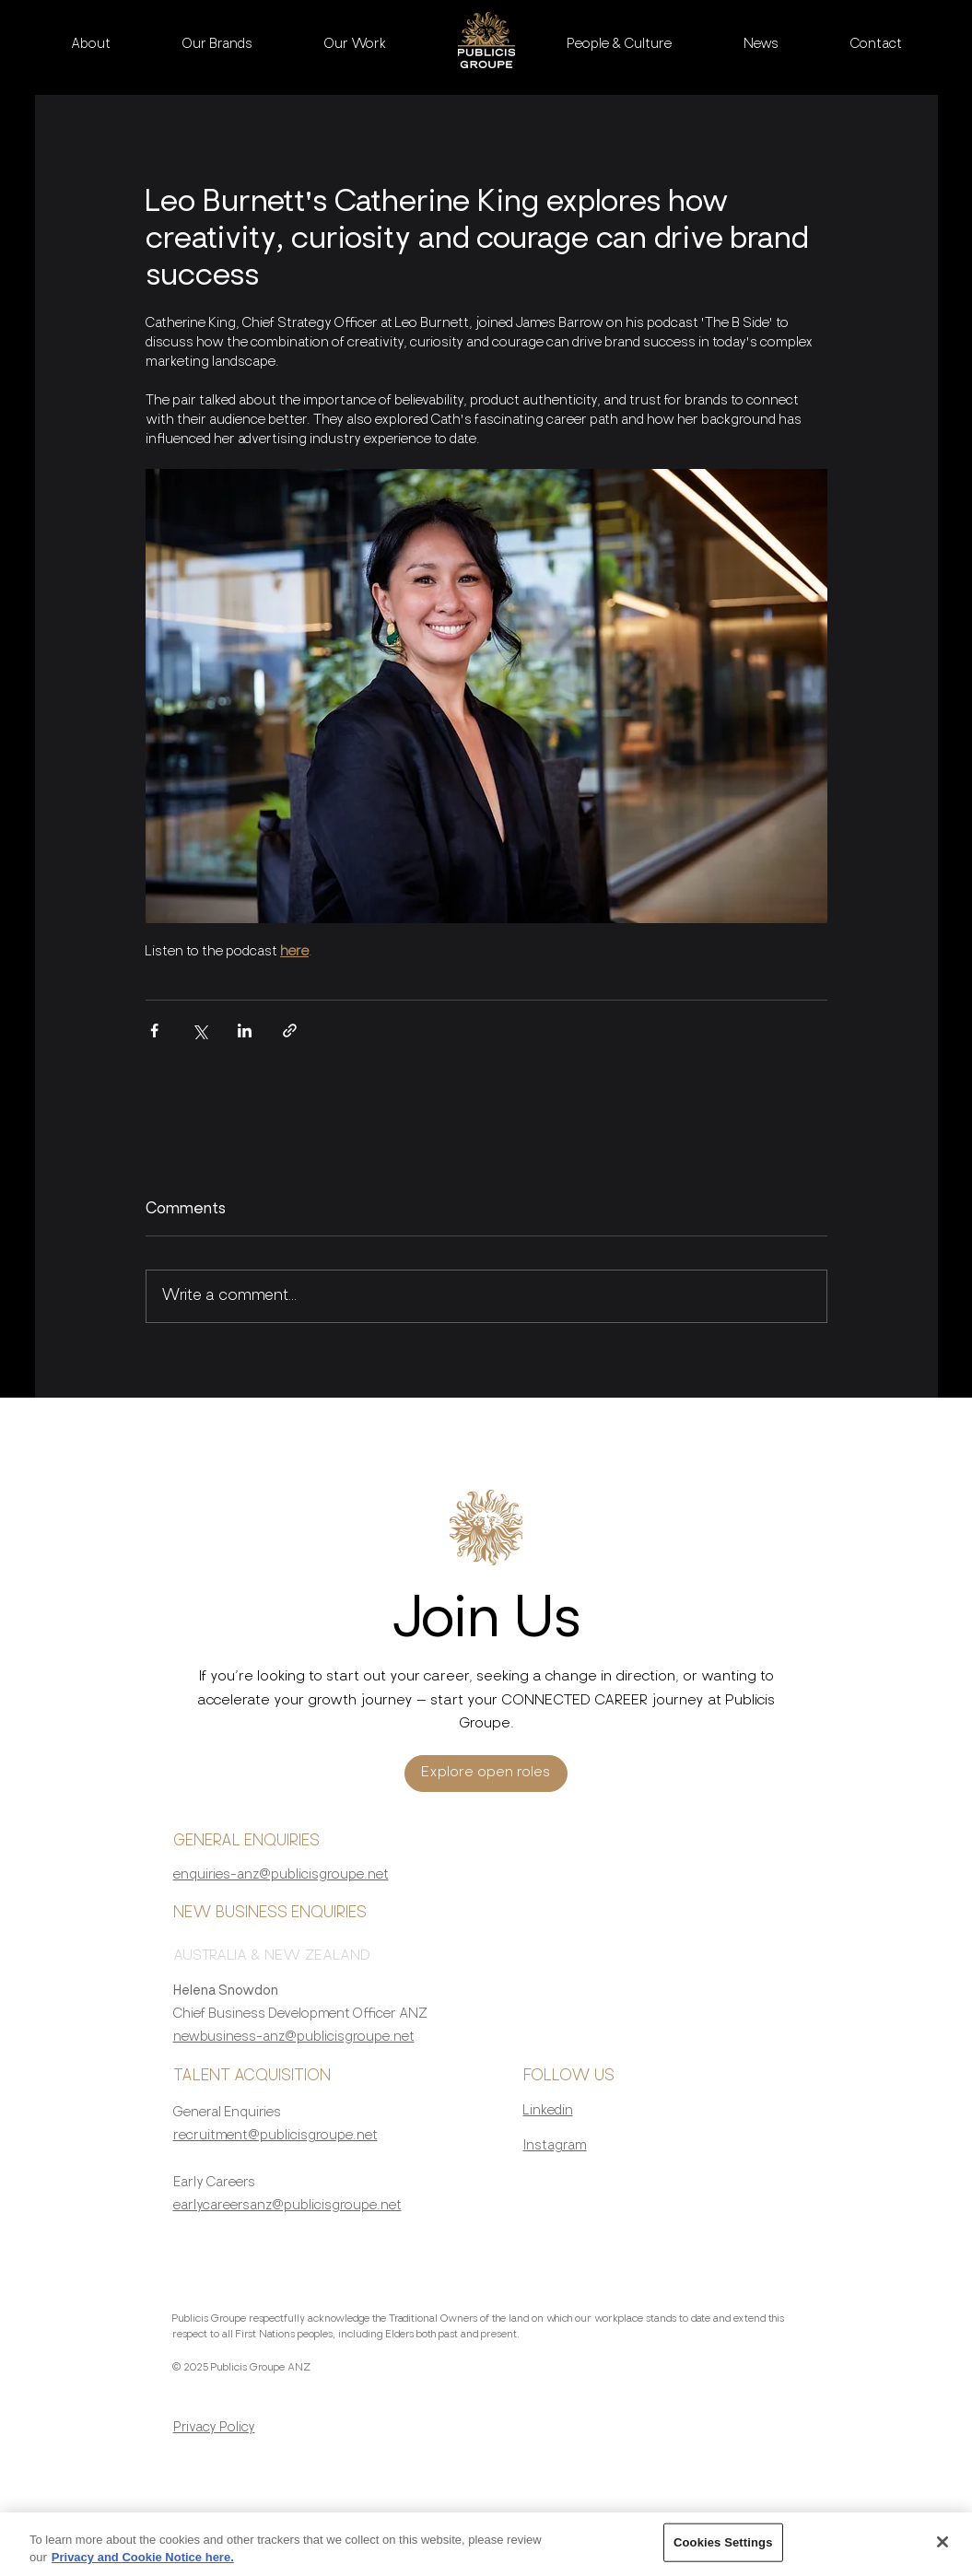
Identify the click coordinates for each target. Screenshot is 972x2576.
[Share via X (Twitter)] (199, 1030)
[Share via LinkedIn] (244, 1030)
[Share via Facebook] (154, 1030)
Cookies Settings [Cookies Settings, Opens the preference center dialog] (723, 2550)
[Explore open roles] (486, 1773)
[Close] (942, 2550)
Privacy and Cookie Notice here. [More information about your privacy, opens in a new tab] (143, 2565)
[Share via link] (290, 1030)
